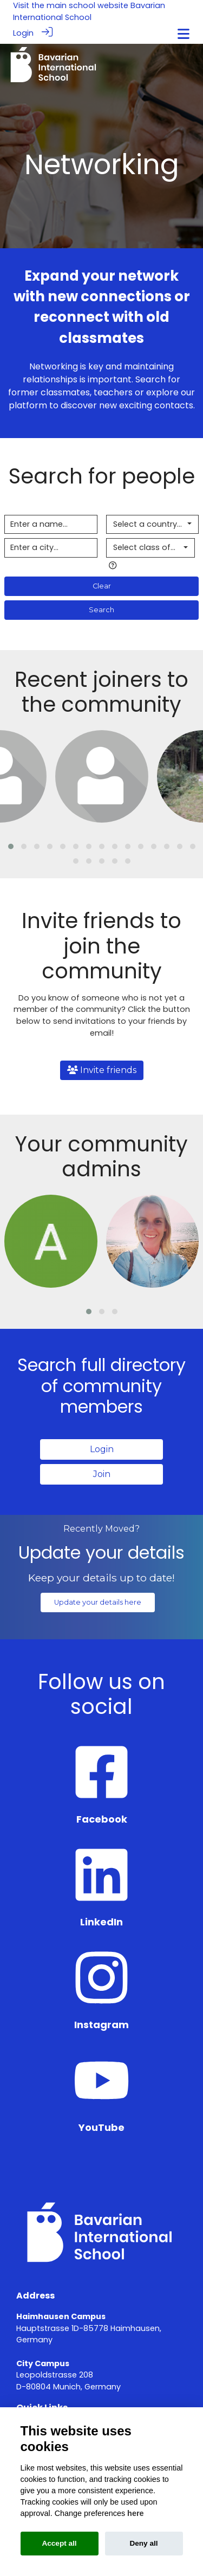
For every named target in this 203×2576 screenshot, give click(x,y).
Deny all (143, 2543)
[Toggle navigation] (183, 33)
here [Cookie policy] (135, 2513)
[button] (10, 846)
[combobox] (152, 524)
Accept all (59, 2543)
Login (23, 33)
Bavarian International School (89, 11)
